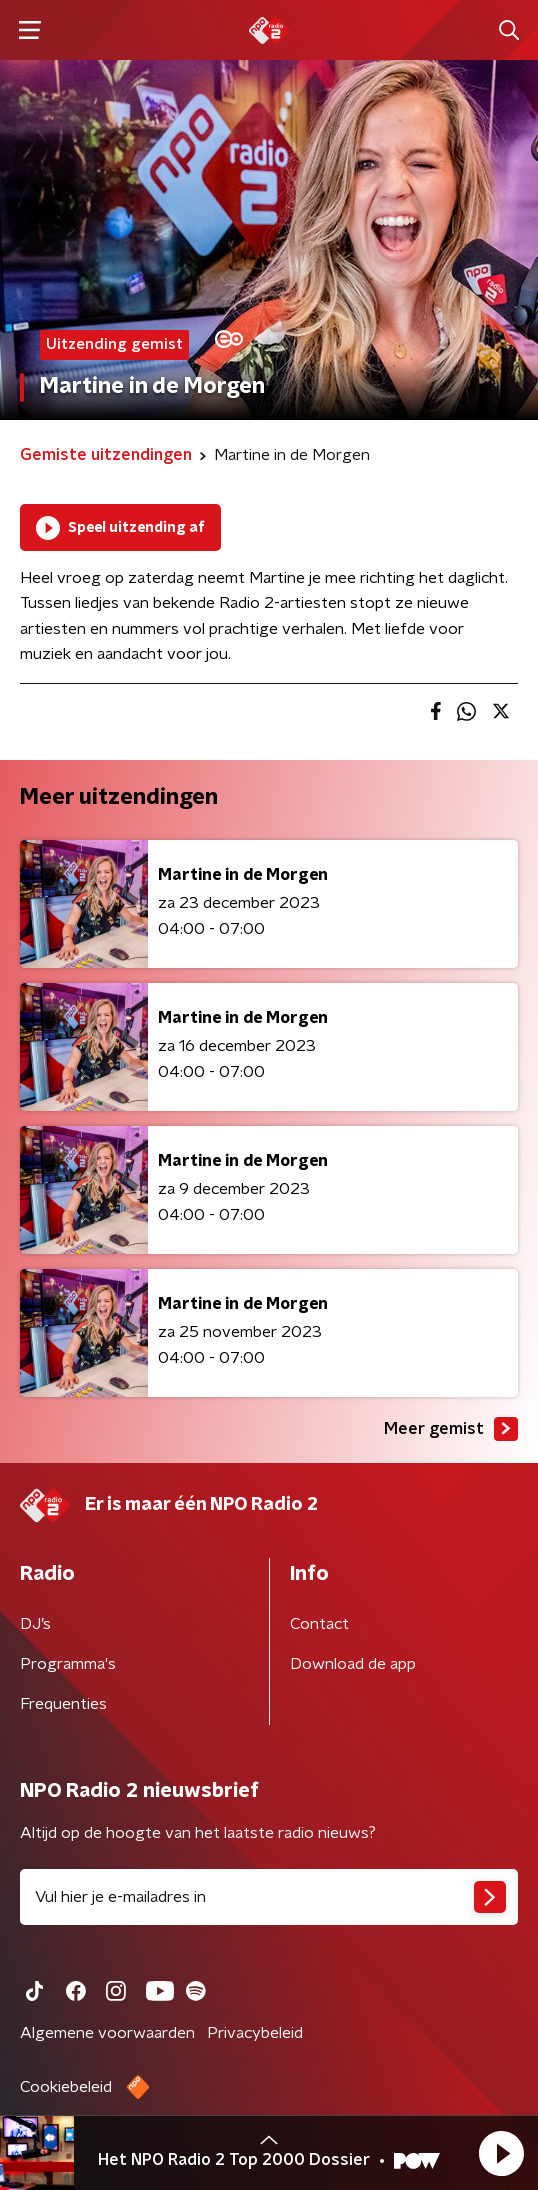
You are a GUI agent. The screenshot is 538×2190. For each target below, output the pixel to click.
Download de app (353, 1664)
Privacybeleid (255, 2033)
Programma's (68, 1664)
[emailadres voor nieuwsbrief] (269, 1897)
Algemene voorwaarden (107, 2033)
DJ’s (35, 1624)
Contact (319, 1624)
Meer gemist (451, 1429)
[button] (501, 2153)
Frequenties (63, 1704)
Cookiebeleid (66, 2087)
